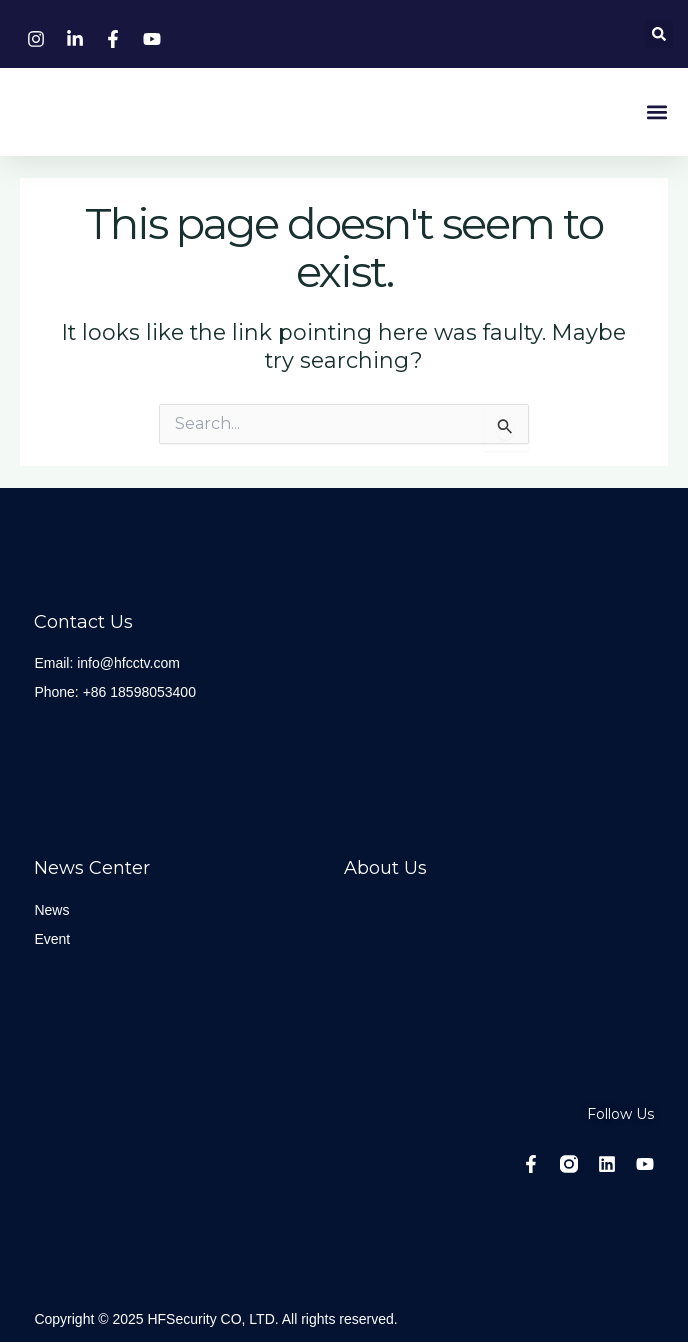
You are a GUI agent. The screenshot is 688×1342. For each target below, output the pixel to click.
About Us (385, 868)
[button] (659, 34)
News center (92, 868)
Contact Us (83, 622)
